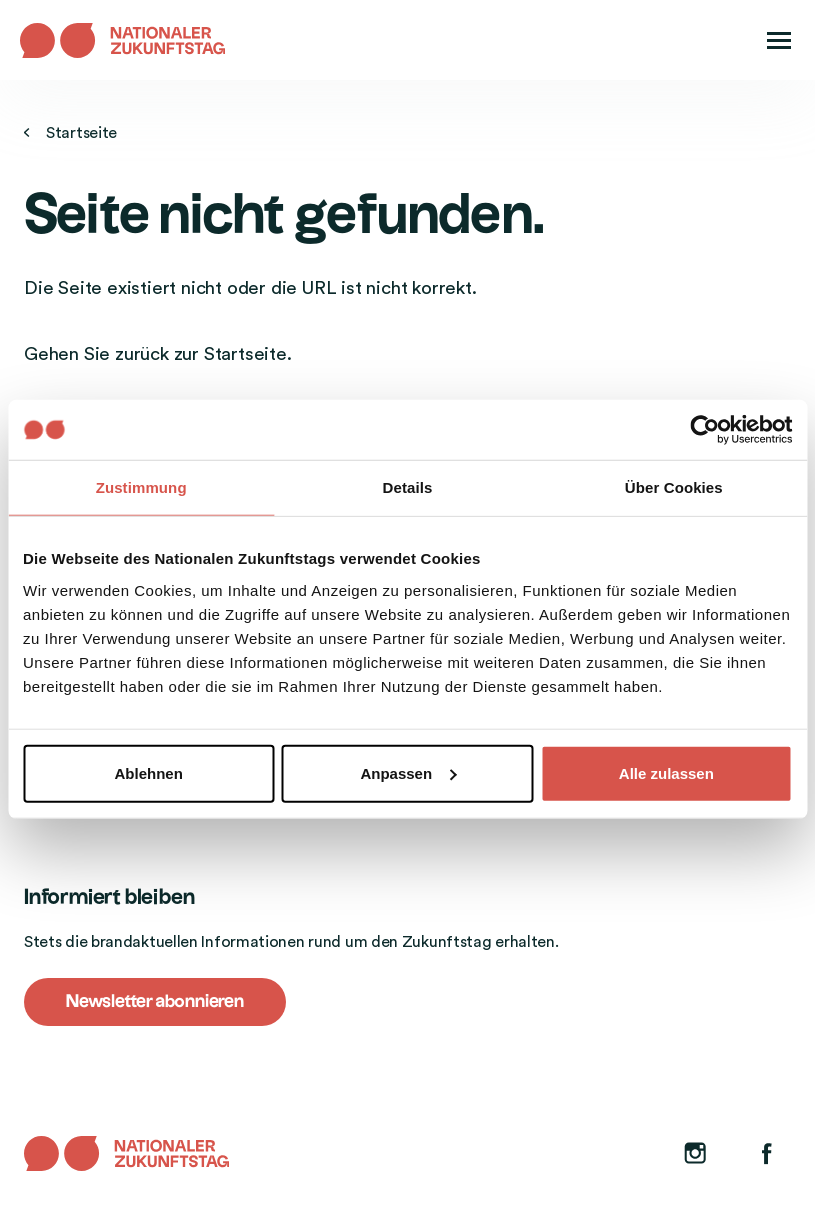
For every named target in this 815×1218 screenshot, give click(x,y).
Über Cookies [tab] (674, 487)
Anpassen (408, 772)
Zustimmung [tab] (141, 487)
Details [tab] (408, 487)
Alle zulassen (666, 772)
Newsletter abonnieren (155, 1001)
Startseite (70, 133)
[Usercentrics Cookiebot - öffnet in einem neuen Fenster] (704, 430)
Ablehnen (149, 772)
